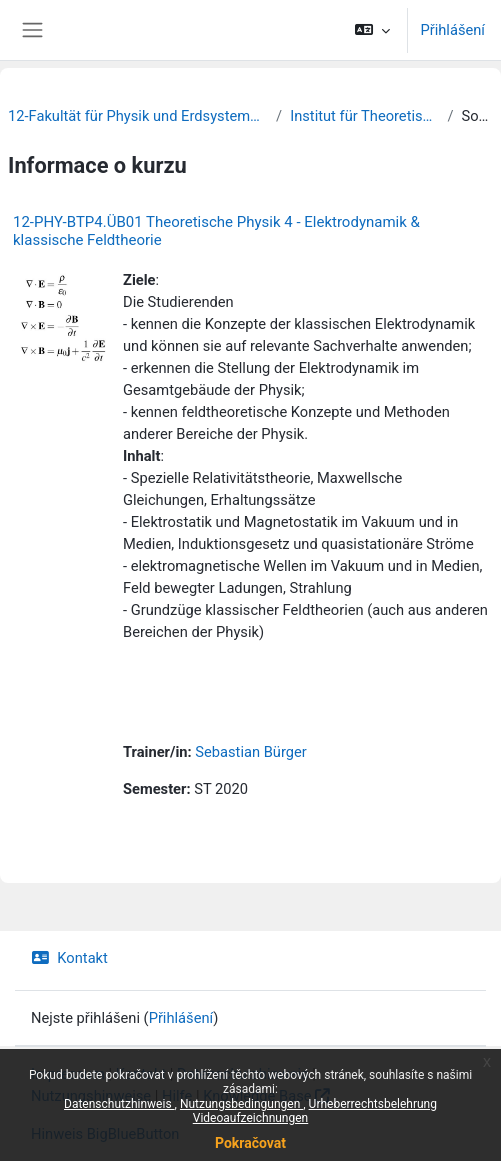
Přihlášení (452, 30)
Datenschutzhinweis (119, 1104)
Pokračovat (250, 1143)
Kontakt (69, 958)
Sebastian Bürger (250, 752)
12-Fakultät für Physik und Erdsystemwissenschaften (138, 116)
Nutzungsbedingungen (241, 1104)
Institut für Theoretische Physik (364, 116)
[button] (372, 30)
